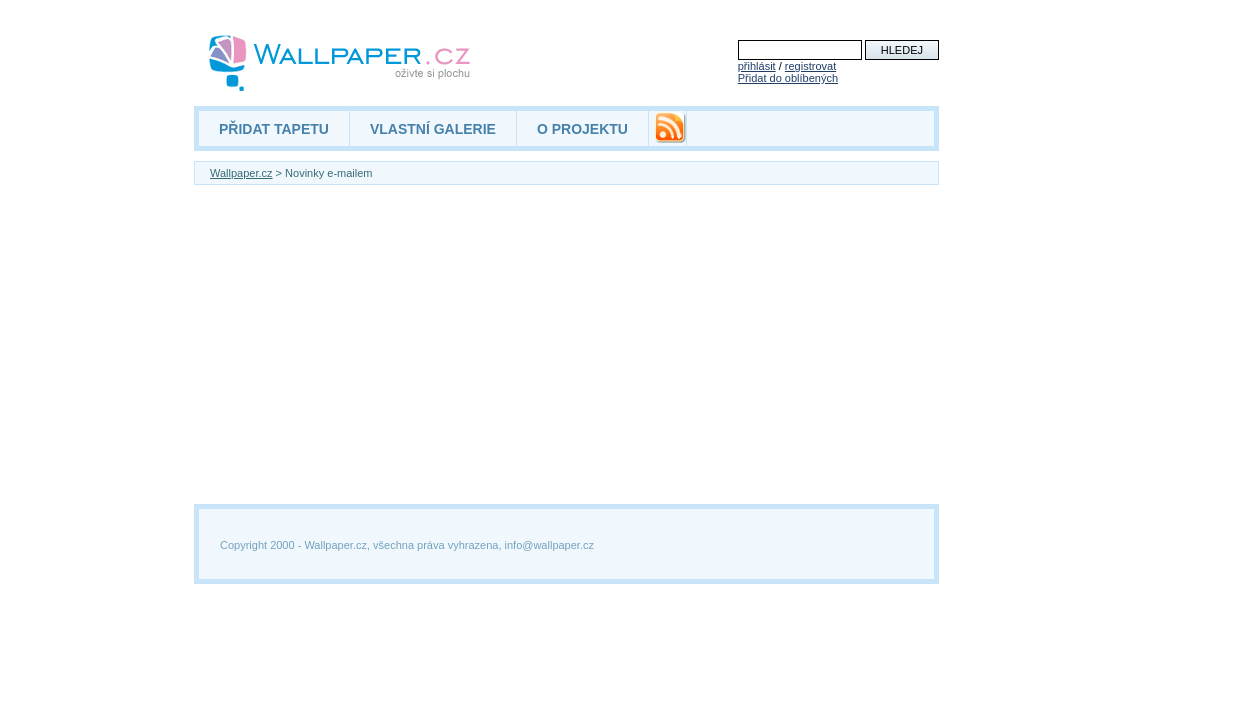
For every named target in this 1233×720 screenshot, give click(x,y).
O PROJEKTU (582, 129)
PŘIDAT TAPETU (274, 129)
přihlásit (757, 66)
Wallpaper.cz (241, 173)
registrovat (810, 66)
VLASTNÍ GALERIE (433, 129)
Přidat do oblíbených (788, 78)
